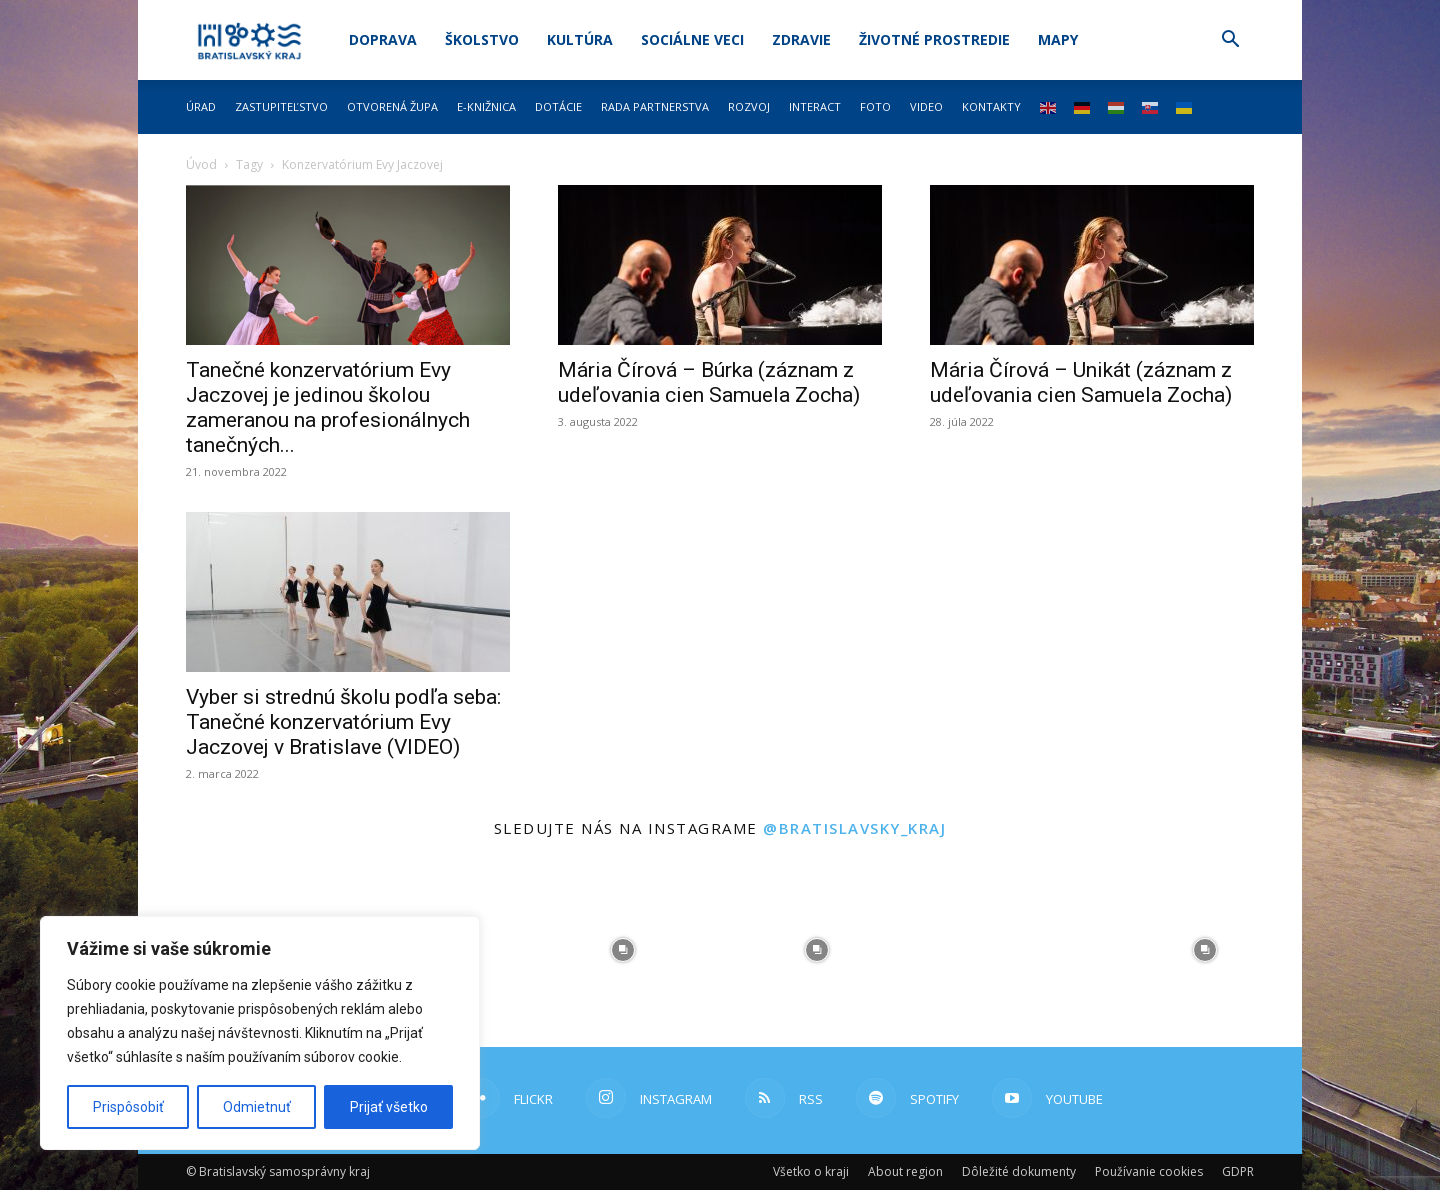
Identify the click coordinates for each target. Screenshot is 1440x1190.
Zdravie (801, 39)
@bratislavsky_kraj (854, 828)
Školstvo (482, 39)
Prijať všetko (389, 1107)
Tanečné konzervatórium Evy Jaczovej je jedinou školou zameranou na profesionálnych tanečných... (328, 407)
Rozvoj (749, 106)
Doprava (383, 39)
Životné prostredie (934, 39)
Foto (875, 106)
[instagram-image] (623, 950)
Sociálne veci (692, 39)
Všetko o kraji (811, 1171)
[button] (1230, 41)
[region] (260, 1033)
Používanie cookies (1149, 1171)
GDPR (1238, 1171)
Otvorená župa (392, 106)
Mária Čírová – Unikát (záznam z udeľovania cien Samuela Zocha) (1081, 382)
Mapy (1058, 39)
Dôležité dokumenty (1019, 1171)
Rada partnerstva (655, 106)
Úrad (201, 106)
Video (926, 106)
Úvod (201, 164)
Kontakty (991, 106)
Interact (815, 106)
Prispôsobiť (128, 1107)
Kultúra (580, 39)
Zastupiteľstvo (281, 106)
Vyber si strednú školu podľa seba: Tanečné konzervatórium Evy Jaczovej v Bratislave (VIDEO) (343, 722)
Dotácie (558, 106)
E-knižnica (486, 106)
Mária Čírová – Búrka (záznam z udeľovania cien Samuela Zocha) (709, 382)
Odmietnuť (257, 1107)
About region (905, 1171)
